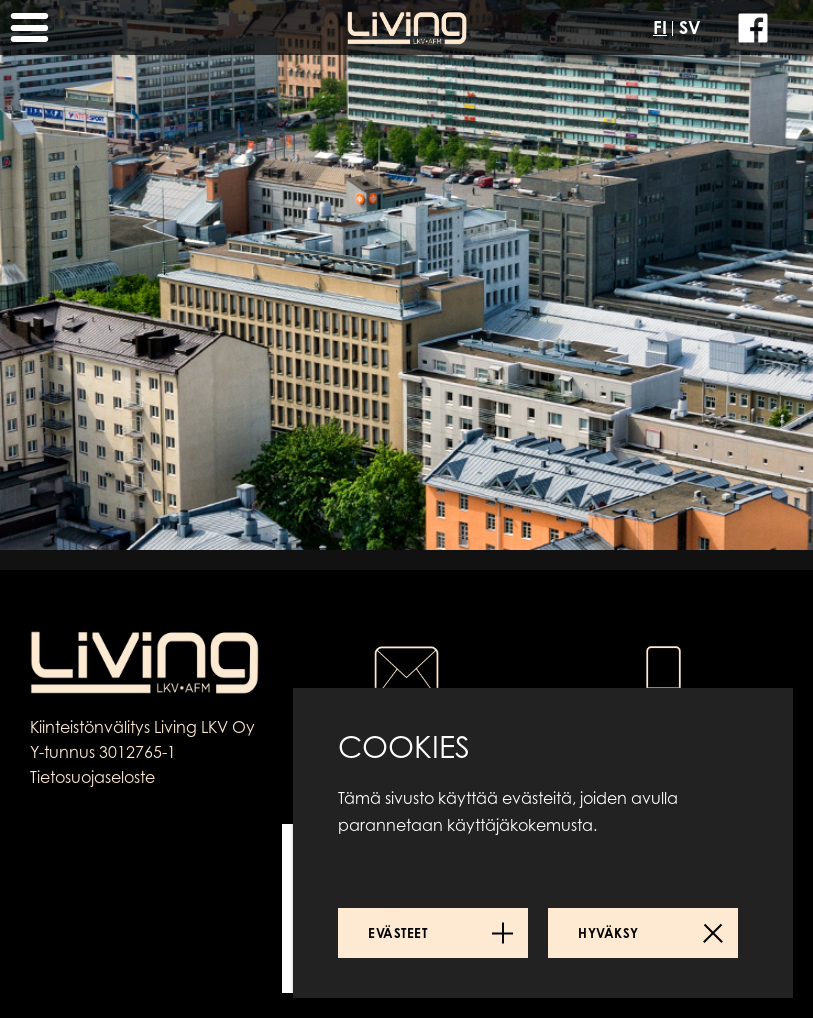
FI (660, 27)
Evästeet (397, 933)
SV (690, 27)
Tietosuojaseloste (92, 777)
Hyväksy (608, 933)
